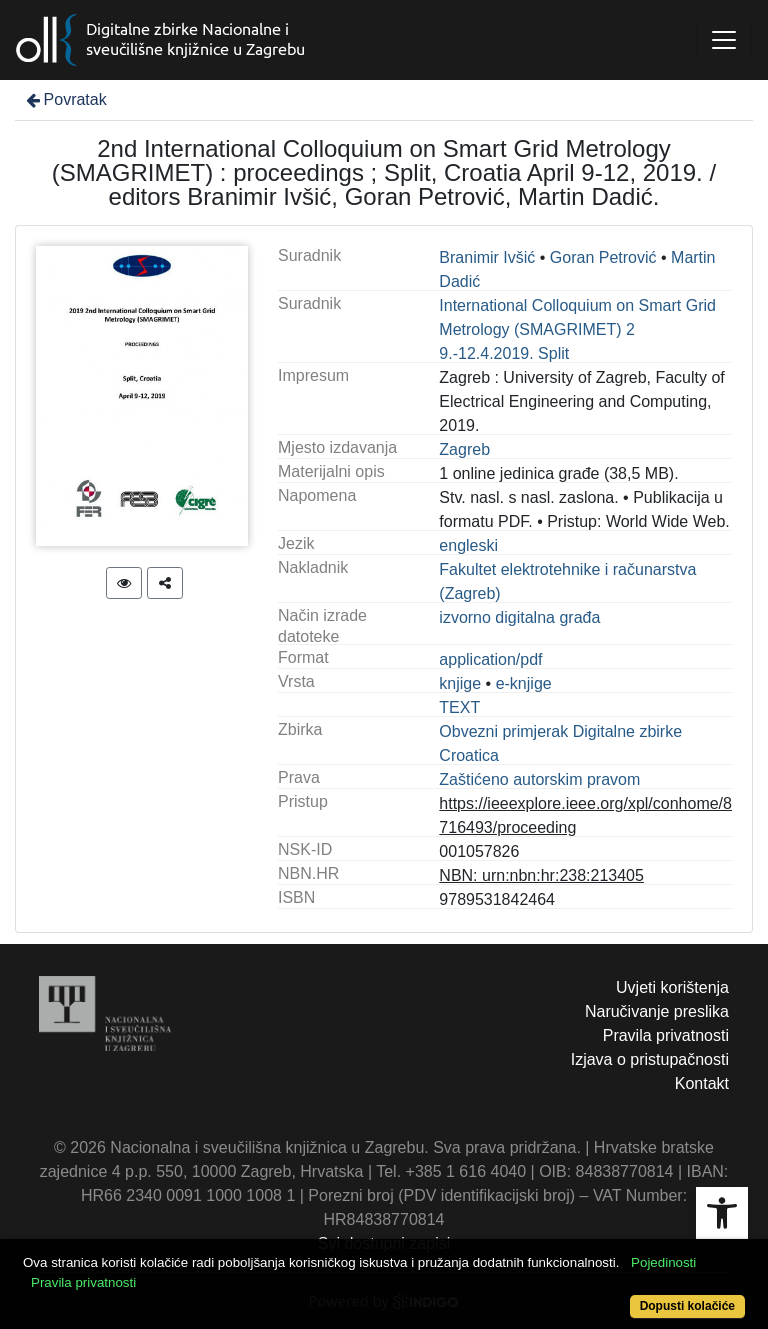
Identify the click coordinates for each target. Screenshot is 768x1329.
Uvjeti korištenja (672, 987)
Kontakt (702, 1083)
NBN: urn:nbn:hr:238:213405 (541, 875)
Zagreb (464, 449)
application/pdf (490, 659)
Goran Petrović (603, 257)
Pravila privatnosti (666, 1035)
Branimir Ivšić (487, 257)
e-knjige (524, 683)
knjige (460, 683)
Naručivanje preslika (657, 1011)
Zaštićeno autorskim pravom (539, 779)
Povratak (65, 99)
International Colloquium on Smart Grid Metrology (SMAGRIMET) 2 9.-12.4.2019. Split (577, 329)
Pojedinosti (663, 1262)
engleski (468, 545)
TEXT (459, 707)
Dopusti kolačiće (687, 1306)
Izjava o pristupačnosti (650, 1059)
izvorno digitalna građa (519, 617)
